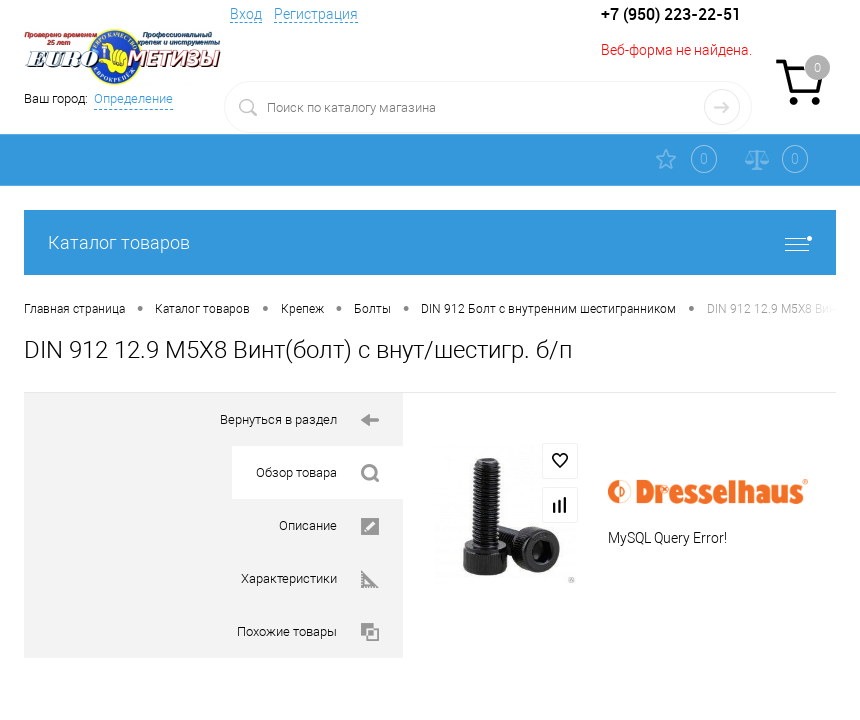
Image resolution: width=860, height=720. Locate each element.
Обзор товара (317, 473)
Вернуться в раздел (299, 420)
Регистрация (316, 14)
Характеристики (310, 579)
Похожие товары (308, 632)
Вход (246, 14)
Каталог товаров (430, 242)
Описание (329, 526)
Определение (133, 98)
